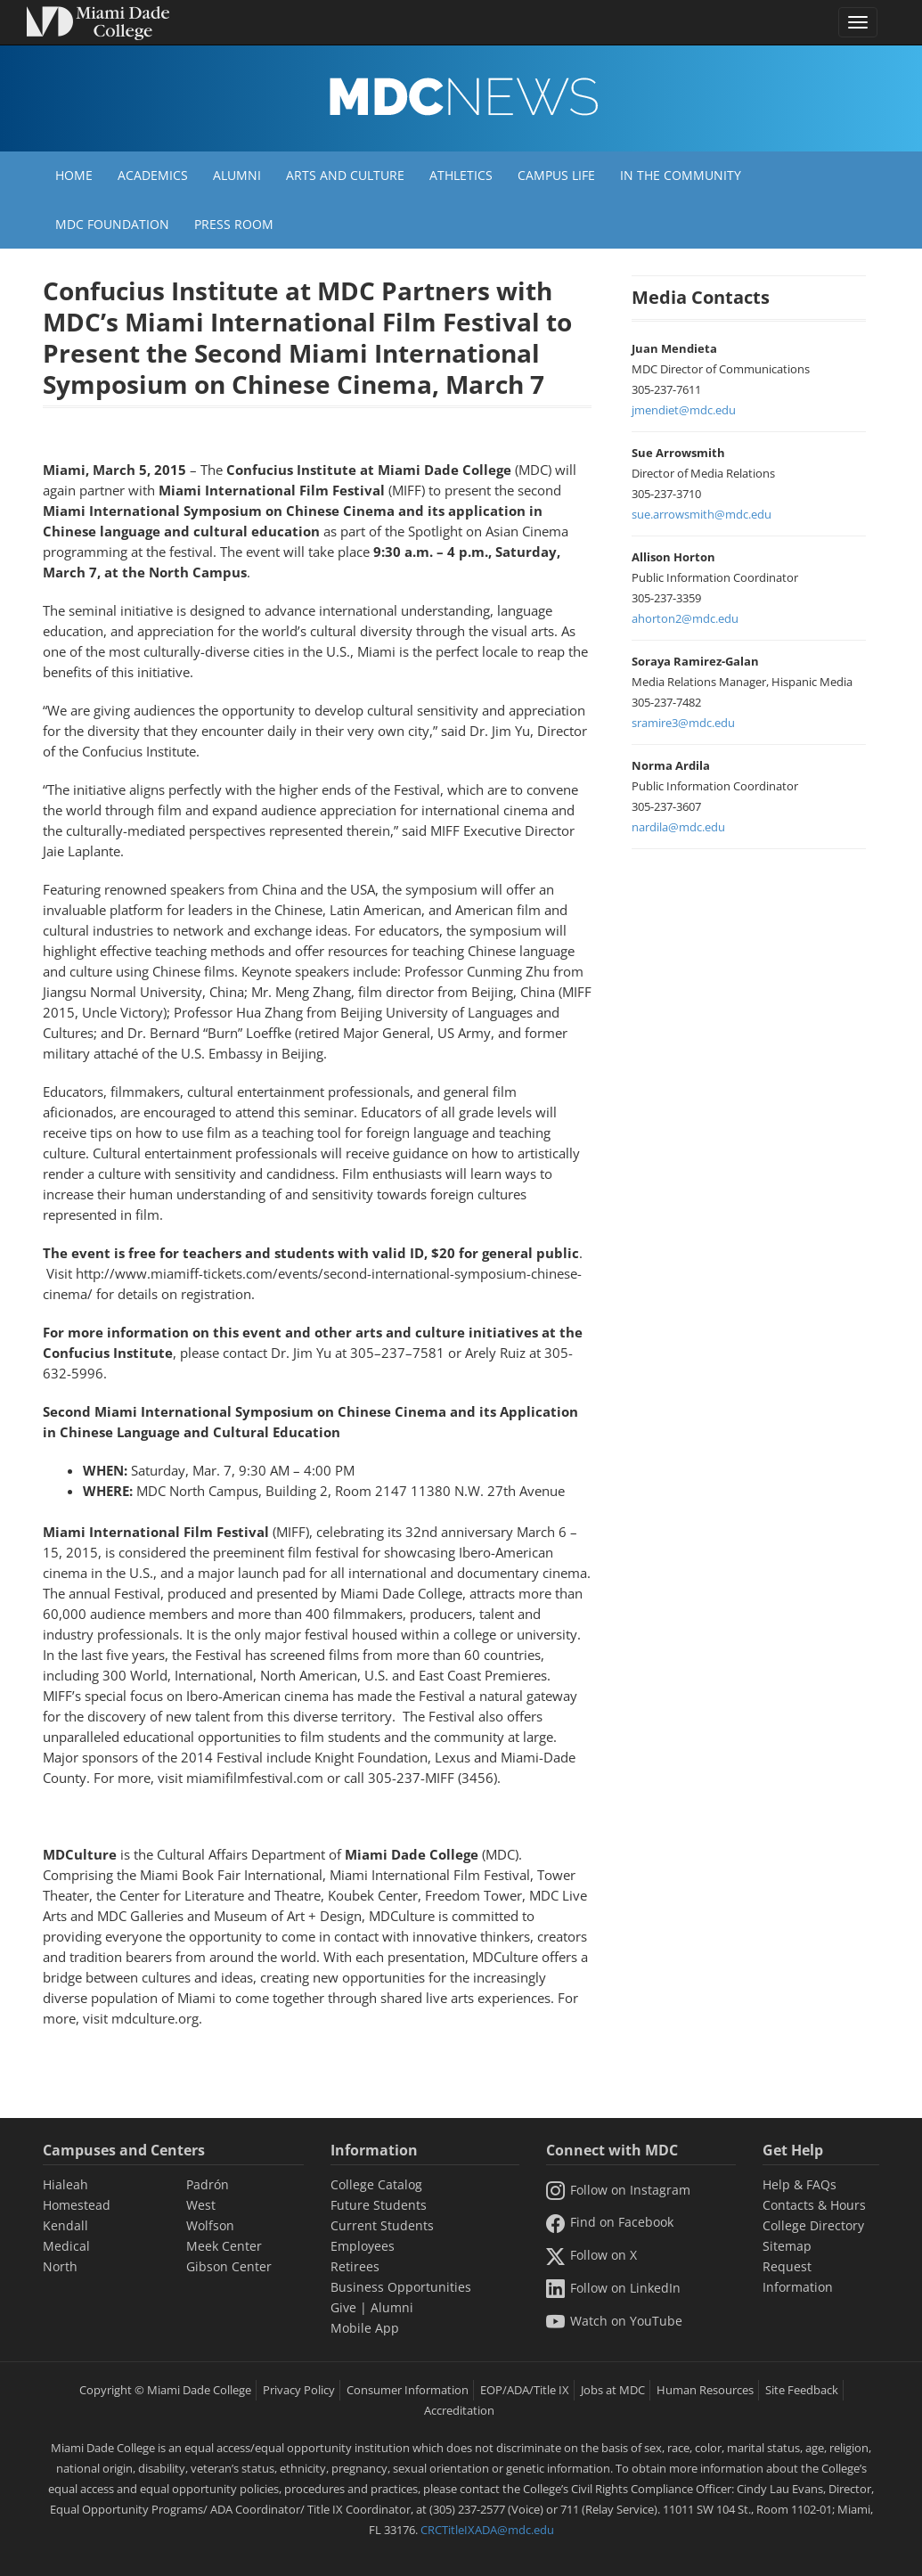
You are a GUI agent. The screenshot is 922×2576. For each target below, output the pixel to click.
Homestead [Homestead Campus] (76, 2204)
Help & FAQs (799, 2184)
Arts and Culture (345, 175)
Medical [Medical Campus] (66, 2245)
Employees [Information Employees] (362, 2245)
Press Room (233, 224)
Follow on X (591, 2254)
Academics (153, 175)
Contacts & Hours (814, 2204)
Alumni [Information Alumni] (392, 2307)
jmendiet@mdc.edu (684, 410)
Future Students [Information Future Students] (378, 2204)
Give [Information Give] (343, 2307)
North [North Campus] (60, 2266)
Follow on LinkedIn (613, 2287)
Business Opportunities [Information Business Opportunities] (400, 2286)
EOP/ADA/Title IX (524, 2390)
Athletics (461, 175)
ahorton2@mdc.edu (685, 618)
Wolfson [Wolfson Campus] (210, 2225)
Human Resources (705, 2390)
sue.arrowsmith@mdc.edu (701, 514)
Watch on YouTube (613, 2320)
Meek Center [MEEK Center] (224, 2245)
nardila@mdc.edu (678, 827)
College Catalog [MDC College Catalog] (376, 2184)
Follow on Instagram (617, 2189)
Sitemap (787, 2245)
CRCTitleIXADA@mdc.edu (487, 2530)
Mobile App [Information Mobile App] (364, 2327)
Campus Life (556, 175)
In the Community (680, 175)
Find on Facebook (609, 2221)
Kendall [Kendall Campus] (65, 2225)
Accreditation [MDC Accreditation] (459, 2410)
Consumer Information (408, 2390)
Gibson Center (229, 2266)
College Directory (813, 2225)
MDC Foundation (112, 224)
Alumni (237, 175)
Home (74, 175)
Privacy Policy (299, 2390)
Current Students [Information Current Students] (382, 2225)
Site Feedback (801, 2390)
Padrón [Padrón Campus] (207, 2184)
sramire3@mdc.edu (683, 723)
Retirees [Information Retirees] (354, 2266)
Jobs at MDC (613, 2390)
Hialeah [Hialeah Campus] (65, 2184)
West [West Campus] (201, 2204)
